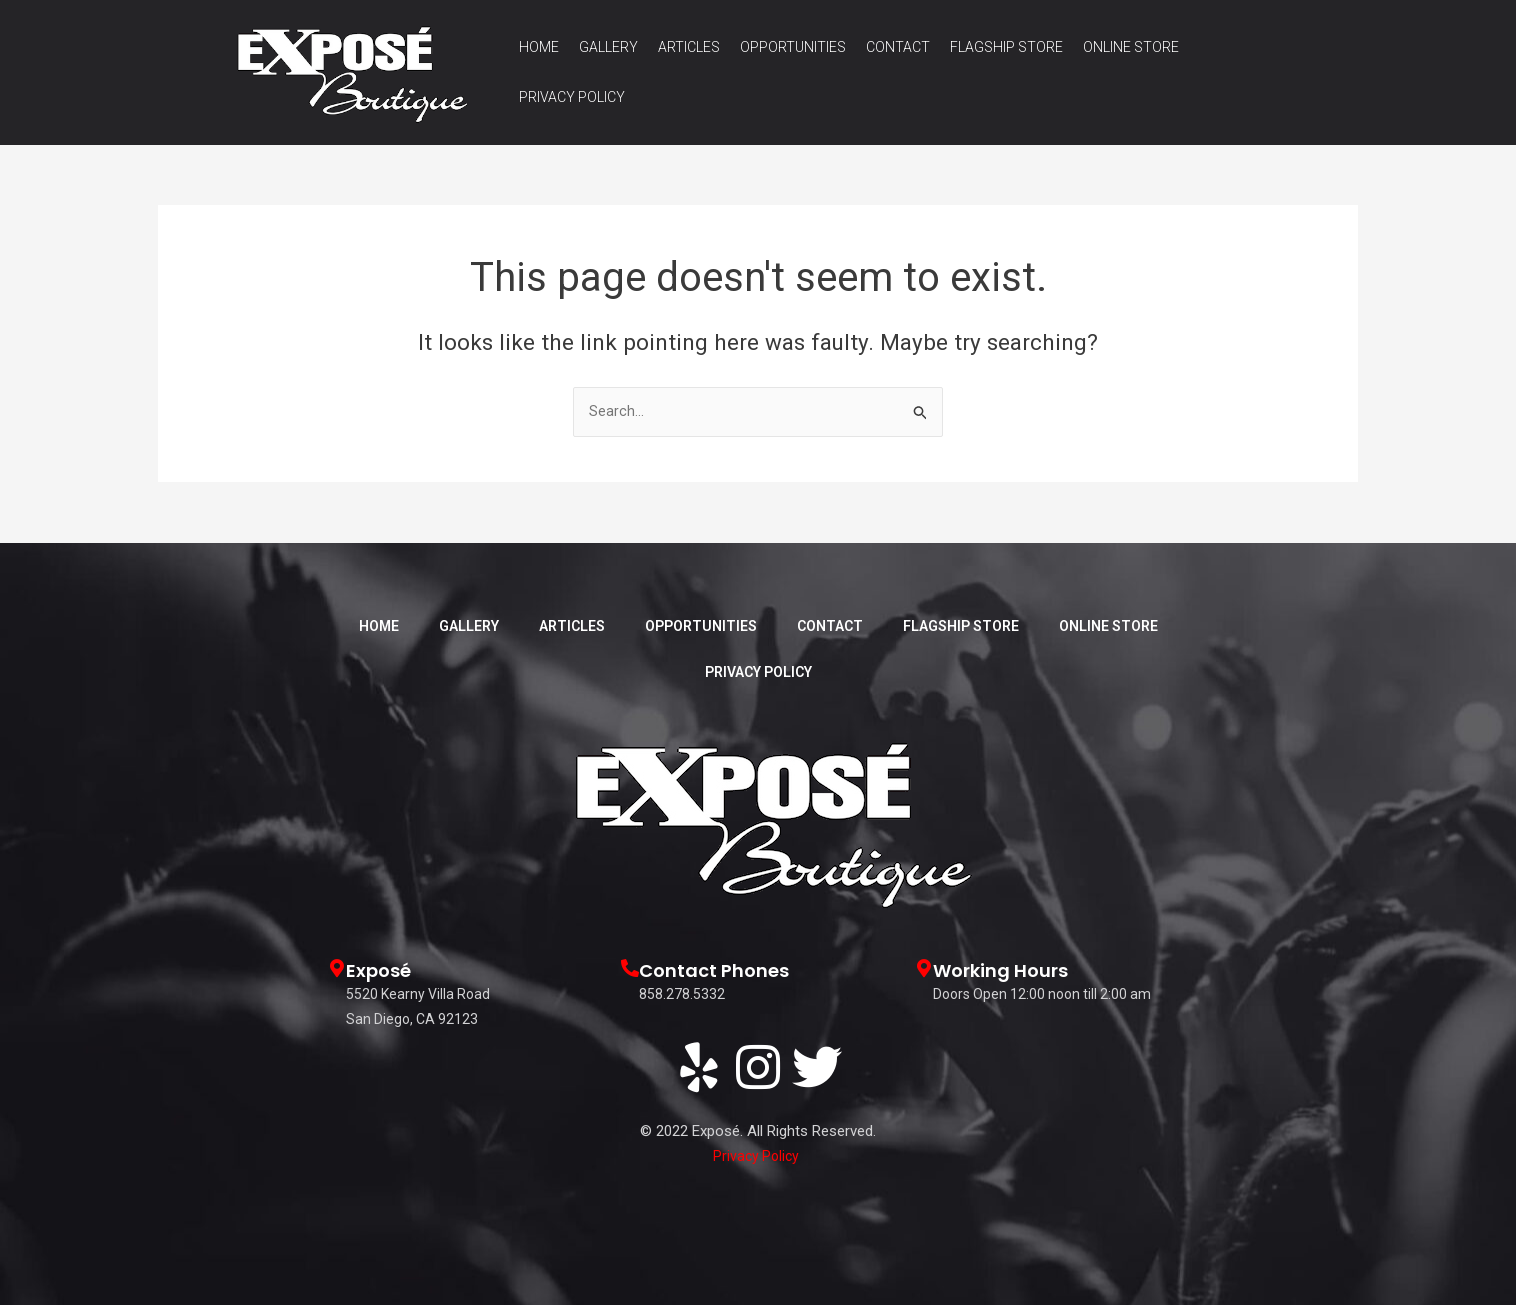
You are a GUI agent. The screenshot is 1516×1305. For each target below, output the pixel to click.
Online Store (1131, 47)
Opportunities (793, 47)
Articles (689, 47)
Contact (898, 47)
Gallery (608, 47)
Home (539, 47)
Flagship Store (1006, 47)
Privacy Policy (572, 97)
